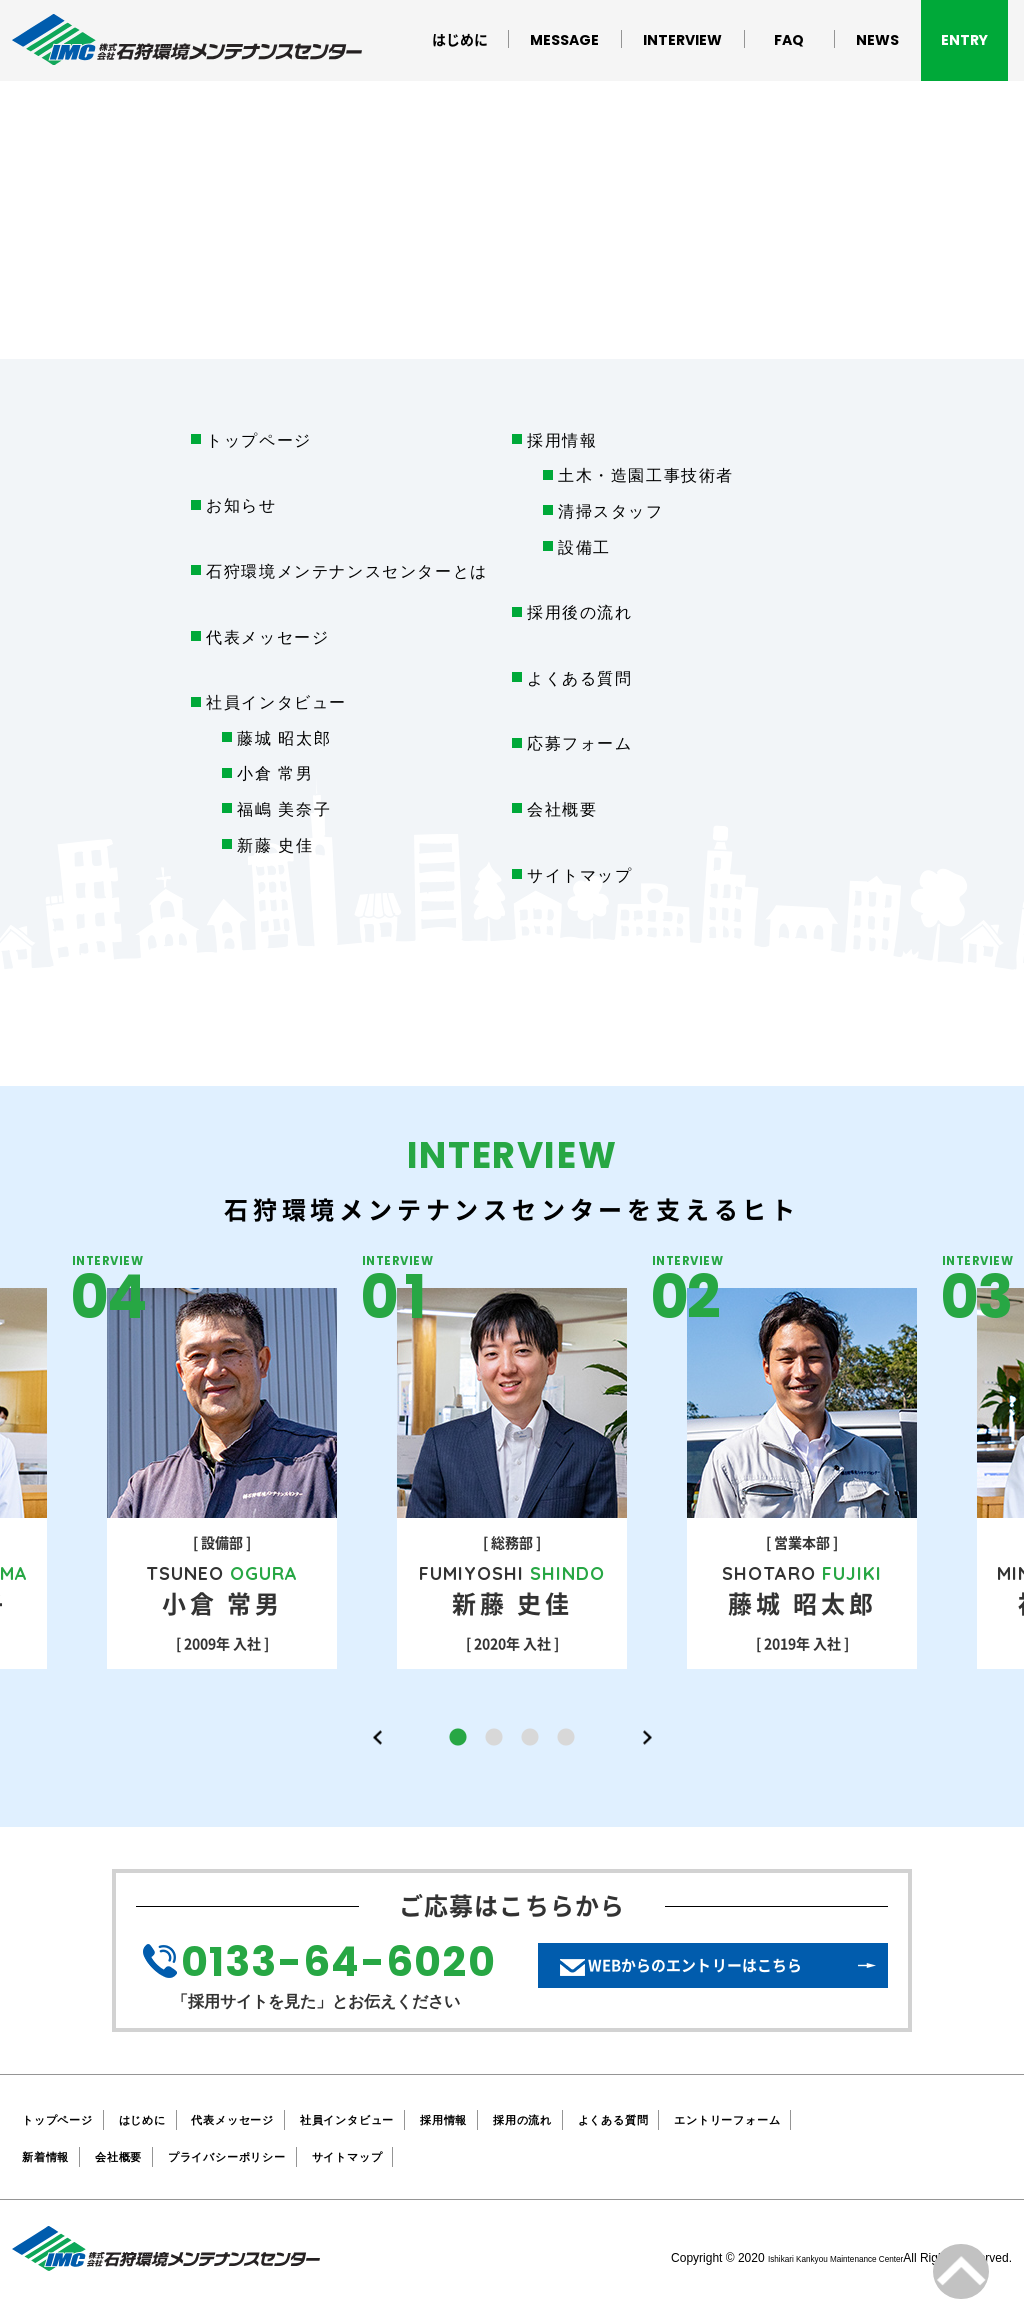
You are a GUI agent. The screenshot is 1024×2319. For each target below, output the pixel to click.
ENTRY (964, 40)
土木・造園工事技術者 (646, 475)
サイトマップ (580, 875)
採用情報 (562, 440)
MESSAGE (564, 40)
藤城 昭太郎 (284, 738)
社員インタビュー (410, 2119)
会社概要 (562, 809)
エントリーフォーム (860, 2119)
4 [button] (566, 1738)
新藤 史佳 (275, 845)
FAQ (789, 40)
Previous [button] (377, 1737)
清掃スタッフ (611, 511)
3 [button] (530, 1738)
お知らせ (241, 505)
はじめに (460, 40)
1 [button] (458, 1738)
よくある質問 (580, 678)
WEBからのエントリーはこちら (722, 1978)
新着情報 (51, 2157)
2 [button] (494, 1738)
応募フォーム (580, 743)
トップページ (259, 440)
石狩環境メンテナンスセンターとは (347, 571)
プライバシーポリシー (266, 2157)
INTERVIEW (682, 40)
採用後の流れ (580, 612)
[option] (512, 1478)
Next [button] (647, 1737)
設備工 (584, 547)
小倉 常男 (275, 773)
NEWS (877, 40)
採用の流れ (617, 2119)
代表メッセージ (267, 637)
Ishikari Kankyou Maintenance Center (803, 2259)
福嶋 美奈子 (284, 809)
